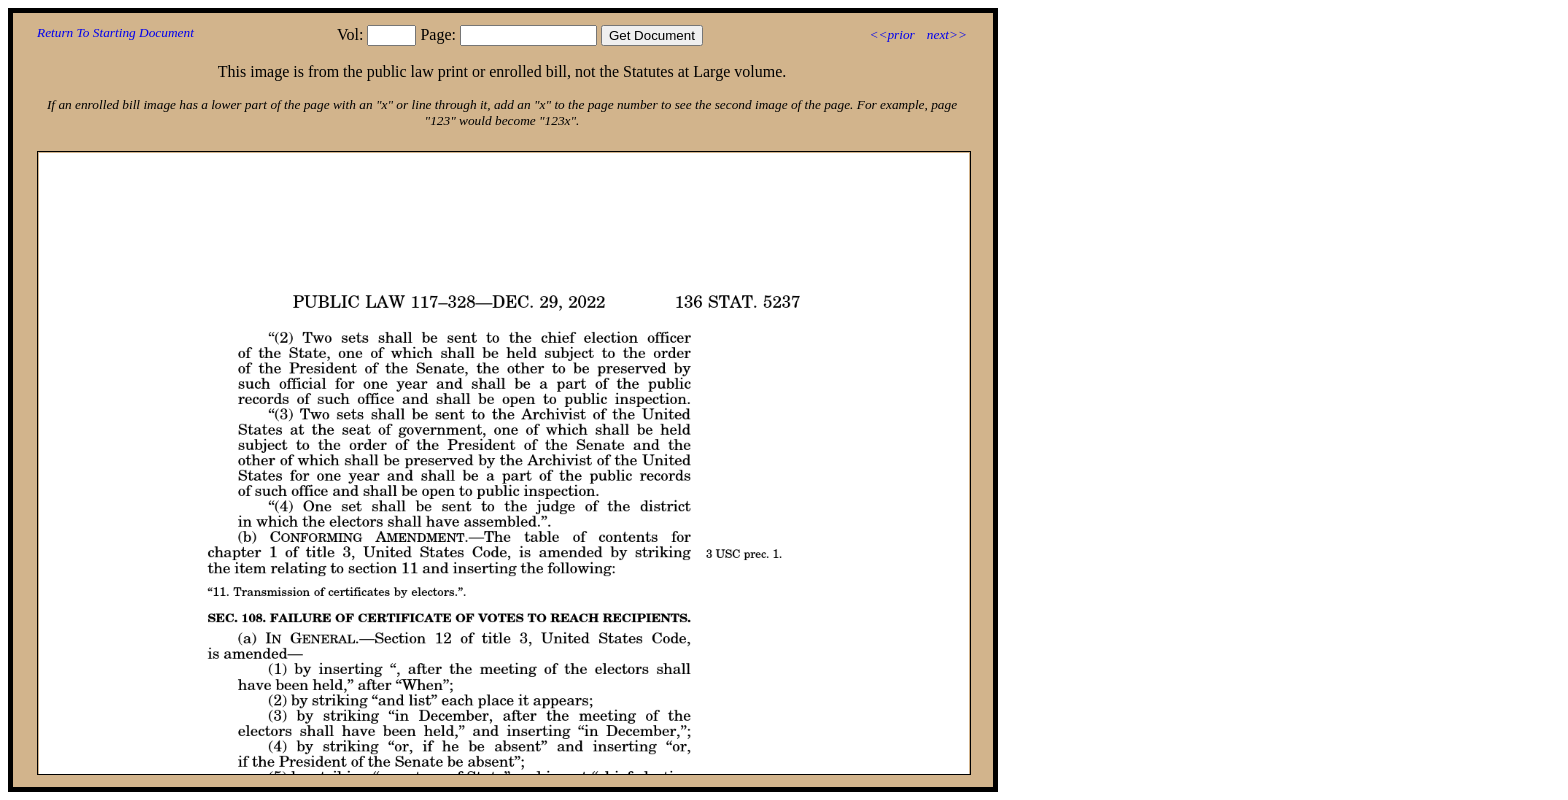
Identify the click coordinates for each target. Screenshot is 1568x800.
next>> (947, 34)
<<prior (891, 34)
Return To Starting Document (115, 32)
